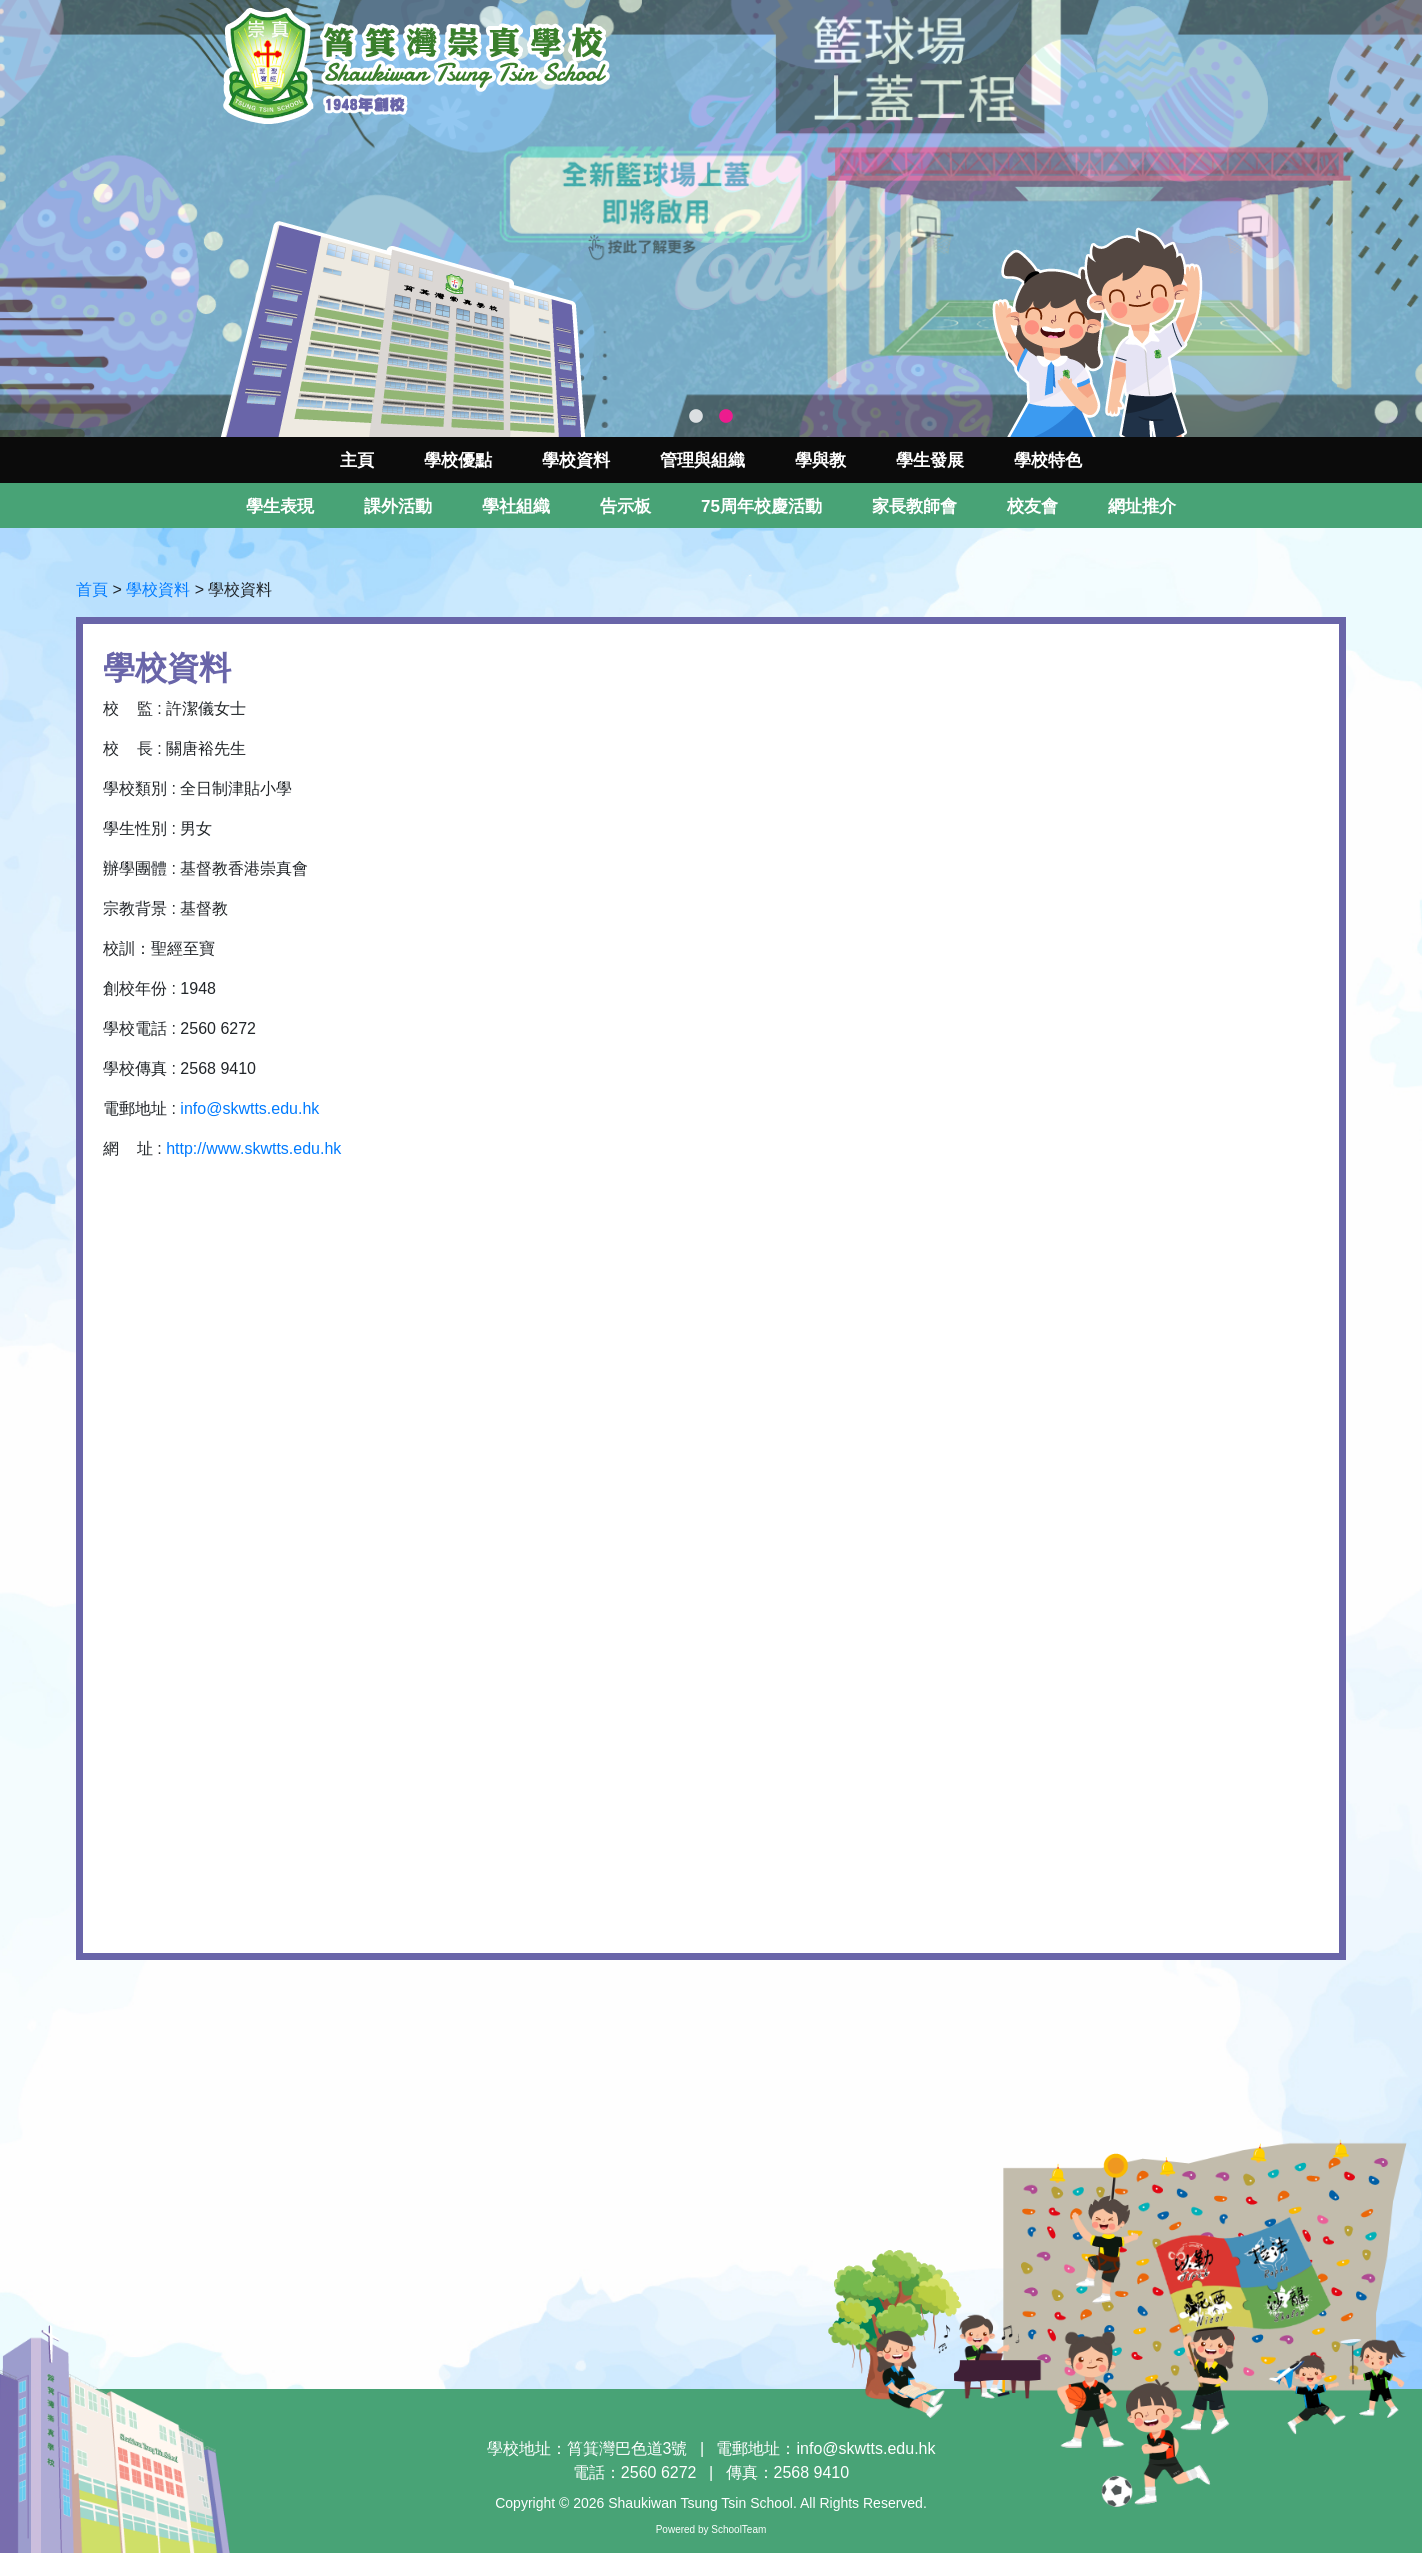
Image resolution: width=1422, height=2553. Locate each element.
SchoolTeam (738, 2529)
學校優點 (458, 460)
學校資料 (158, 589)
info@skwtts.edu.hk (249, 1108)
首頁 (92, 589)
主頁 (357, 460)
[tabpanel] (711, 218)
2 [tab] (726, 417)
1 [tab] (696, 417)
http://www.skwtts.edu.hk (253, 1148)
